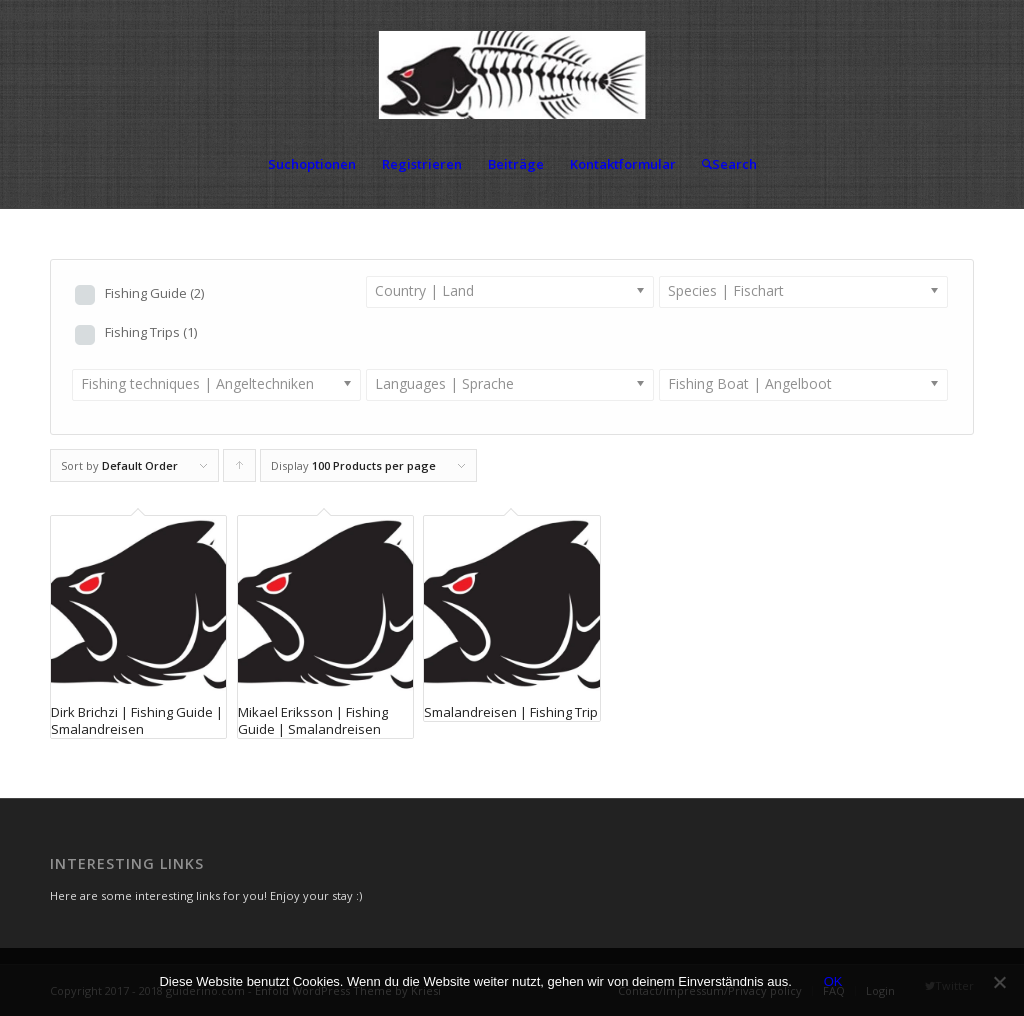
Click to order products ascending (240, 470)
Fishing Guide (154, 293)
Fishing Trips (151, 332)
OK (833, 981)
